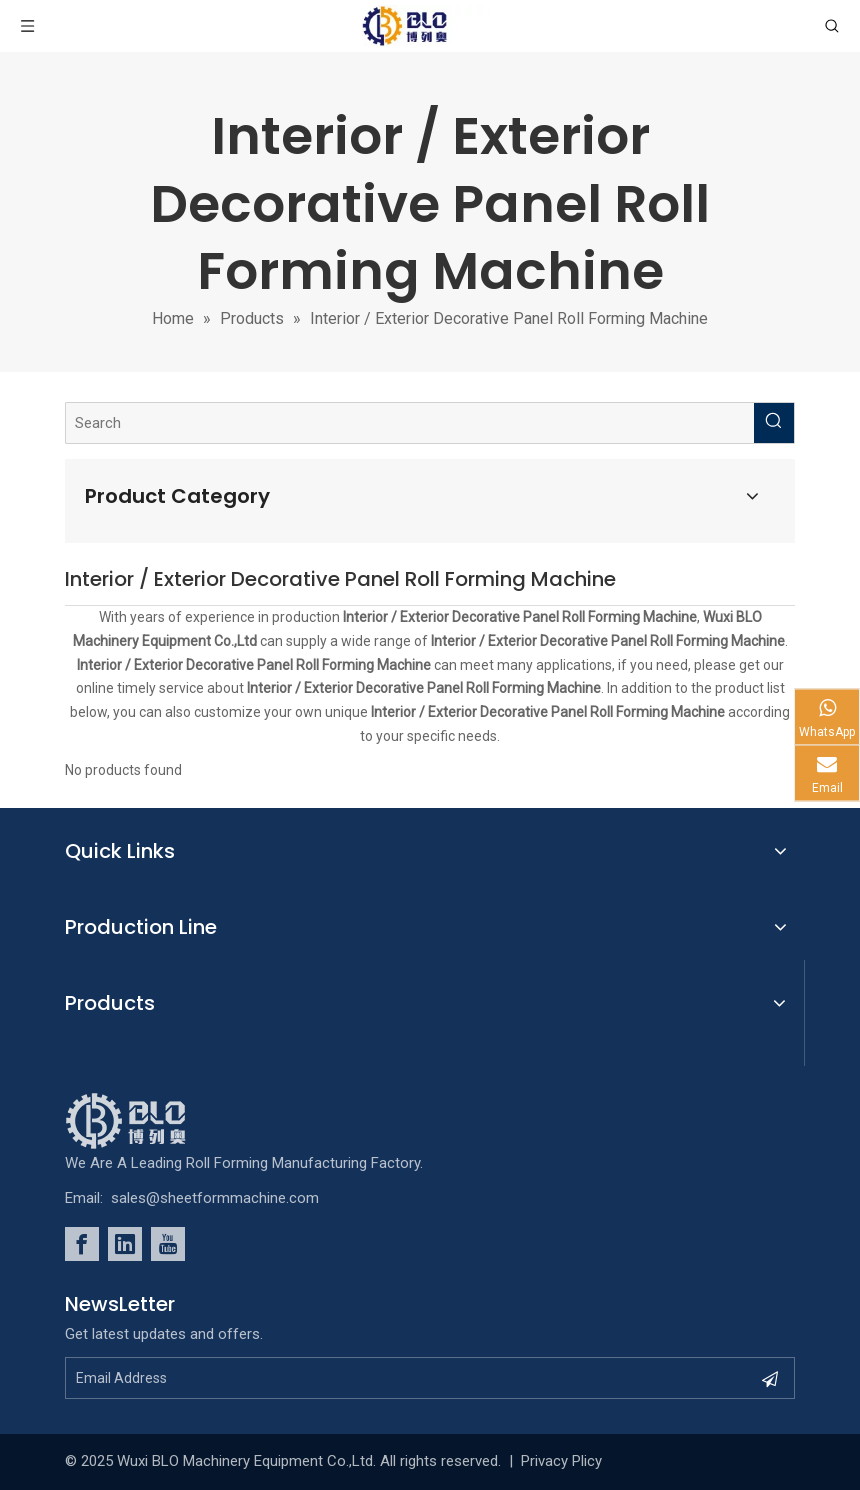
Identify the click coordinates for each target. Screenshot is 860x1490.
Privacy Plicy (561, 1461)
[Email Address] (393, 1378)
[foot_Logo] (156, 1121)
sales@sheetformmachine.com (215, 1198)
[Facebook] (82, 1244)
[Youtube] (168, 1244)
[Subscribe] (770, 1378)
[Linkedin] (125, 1244)
